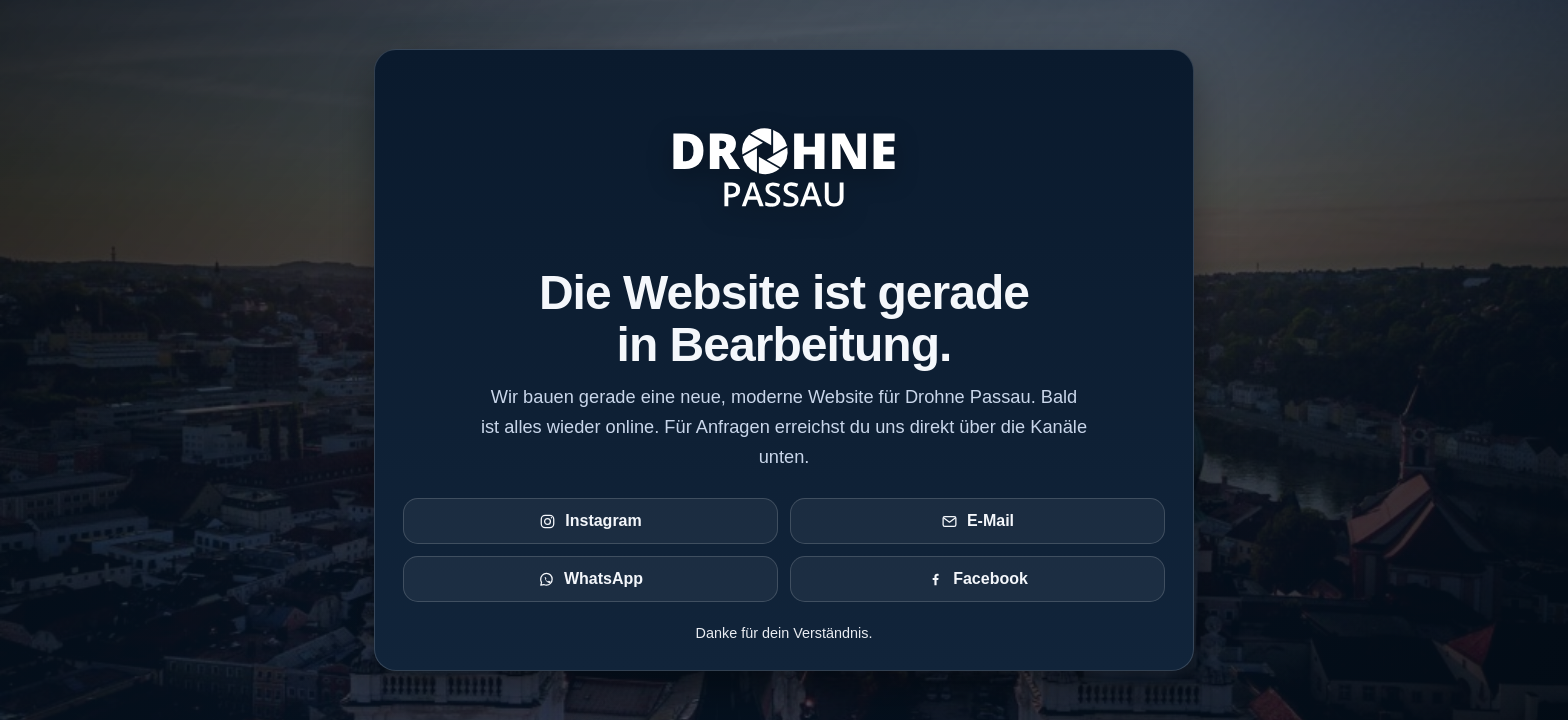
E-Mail (977, 521)
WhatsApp (590, 579)
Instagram (590, 521)
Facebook (977, 579)
